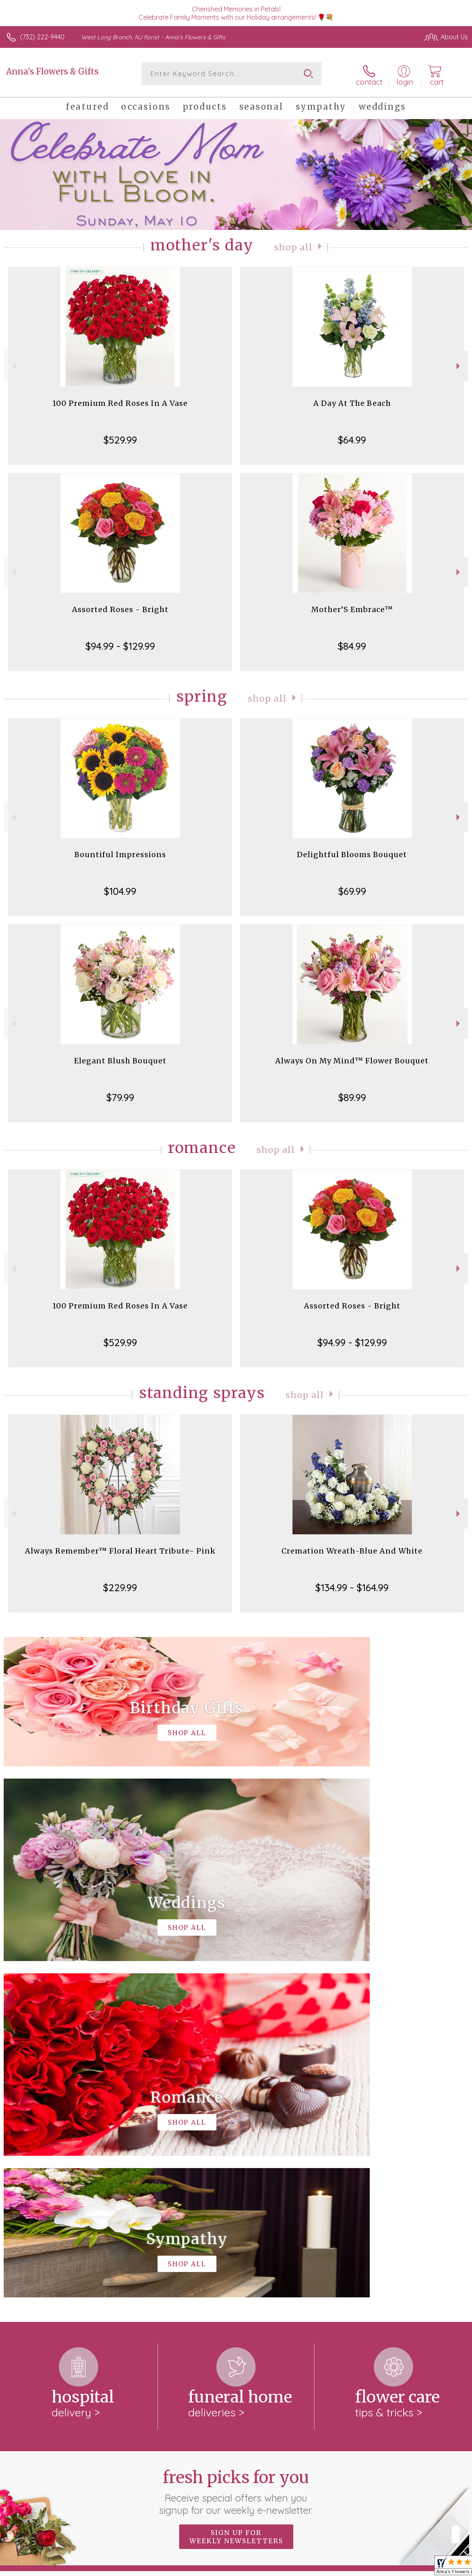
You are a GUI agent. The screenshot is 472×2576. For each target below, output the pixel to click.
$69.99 (352, 889)
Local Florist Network (387, 2567)
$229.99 (120, 1585)
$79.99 (120, 1095)
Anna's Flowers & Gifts (52, 71)
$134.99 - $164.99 (352, 1585)
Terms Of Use (280, 2567)
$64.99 (352, 438)
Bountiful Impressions (120, 852)
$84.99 (352, 644)
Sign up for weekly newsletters (236, 2198)
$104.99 (120, 889)
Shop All (293, 245)
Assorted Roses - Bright (120, 607)
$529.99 (120, 438)
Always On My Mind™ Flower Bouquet (352, 1058)
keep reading (280, 2266)
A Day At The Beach (352, 401)
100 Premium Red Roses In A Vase (120, 401)
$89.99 (352, 1095)
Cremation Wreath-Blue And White (352, 1549)
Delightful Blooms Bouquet (352, 852)
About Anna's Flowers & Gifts (55, 2249)
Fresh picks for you (236, 2153)
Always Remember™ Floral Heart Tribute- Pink (120, 1549)
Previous (13, 364)
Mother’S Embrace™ (352, 607)
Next (459, 364)
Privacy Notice (328, 2567)
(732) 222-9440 (42, 37)
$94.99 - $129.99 (120, 644)
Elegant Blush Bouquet (120, 1058)
